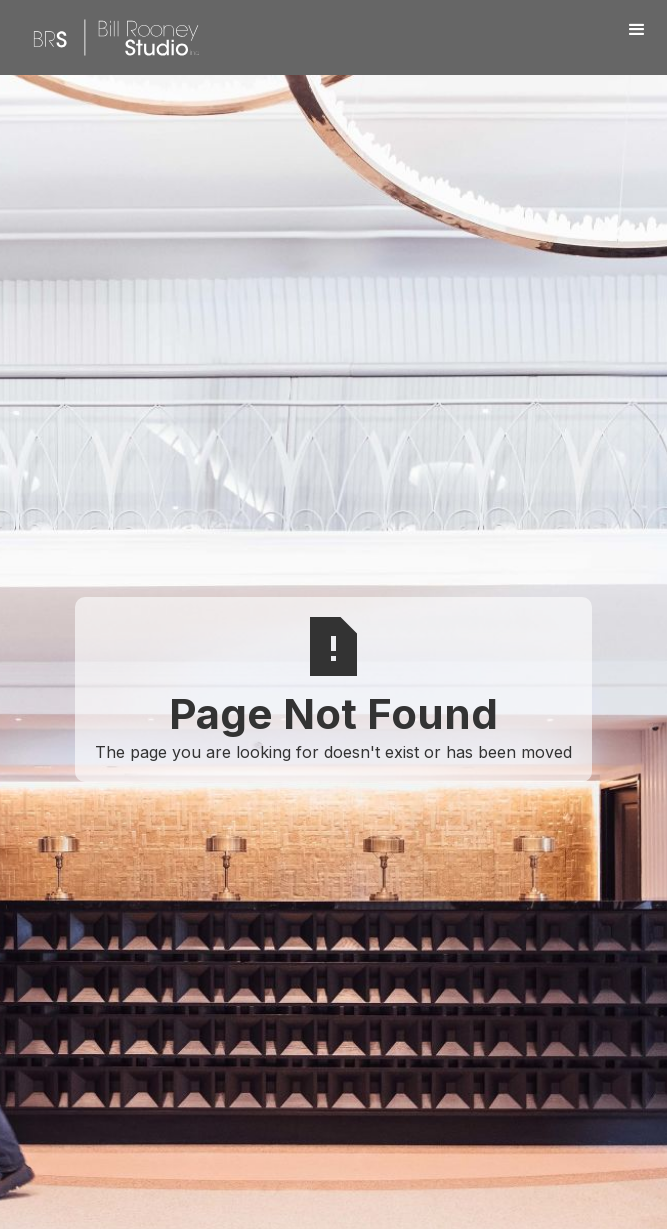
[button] (637, 30)
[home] (111, 37)
